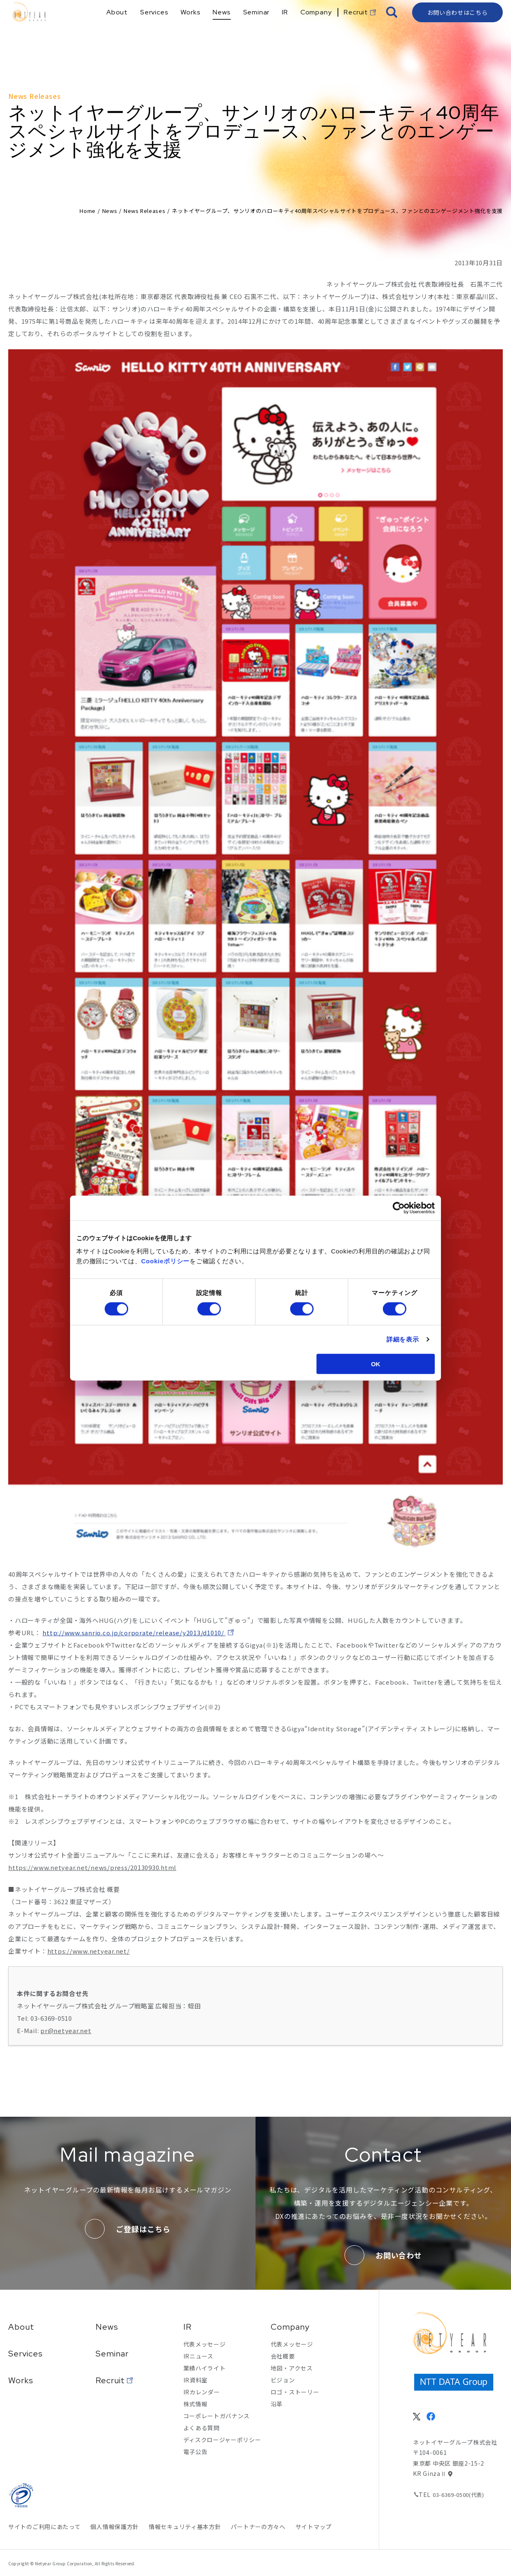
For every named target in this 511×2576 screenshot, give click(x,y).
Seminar (112, 2353)
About (21, 2326)
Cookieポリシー (165, 1260)
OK (375, 1363)
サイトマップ (313, 2526)
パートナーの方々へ (258, 2526)
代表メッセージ (204, 2344)
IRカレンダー (201, 2392)
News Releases (144, 211)
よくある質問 (201, 2428)
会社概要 (283, 2356)
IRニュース (198, 2356)
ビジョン (283, 2380)
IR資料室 (195, 2380)
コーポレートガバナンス (216, 2416)
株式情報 (195, 2404)
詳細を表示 (403, 1339)
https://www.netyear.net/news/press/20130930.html (92, 1867)
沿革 (277, 2404)
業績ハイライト (204, 2368)
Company (290, 2326)
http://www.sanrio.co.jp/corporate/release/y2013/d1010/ (133, 1632)
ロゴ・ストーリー (295, 2392)
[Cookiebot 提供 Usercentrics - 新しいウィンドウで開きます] (399, 1208)
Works (20, 2380)
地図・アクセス (292, 2368)
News (109, 211)
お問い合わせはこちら (457, 27)
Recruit (110, 2380)
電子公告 (195, 2451)
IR (187, 2326)
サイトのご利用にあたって (44, 2526)
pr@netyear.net (65, 2030)
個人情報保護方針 (114, 2526)
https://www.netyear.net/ (88, 1951)
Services (25, 2353)
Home (88, 211)
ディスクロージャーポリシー (222, 2440)
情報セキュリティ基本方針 (185, 2526)
